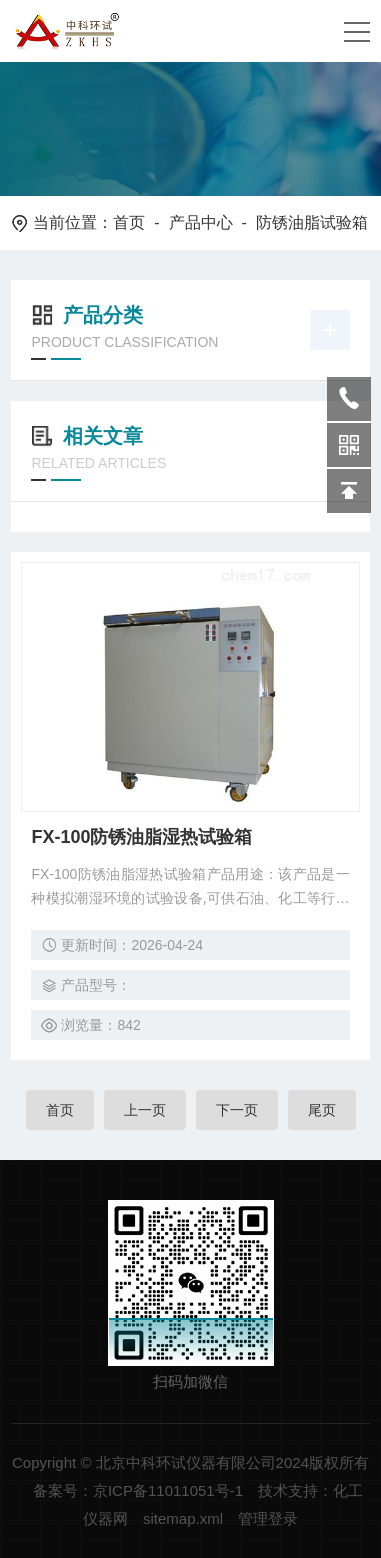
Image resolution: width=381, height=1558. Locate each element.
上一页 (145, 1110)
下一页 (237, 1110)
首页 (129, 222)
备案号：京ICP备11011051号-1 (138, 1490)
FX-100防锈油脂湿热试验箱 (141, 837)
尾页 (322, 1110)
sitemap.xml (183, 1518)
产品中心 (201, 222)
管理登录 (268, 1518)
